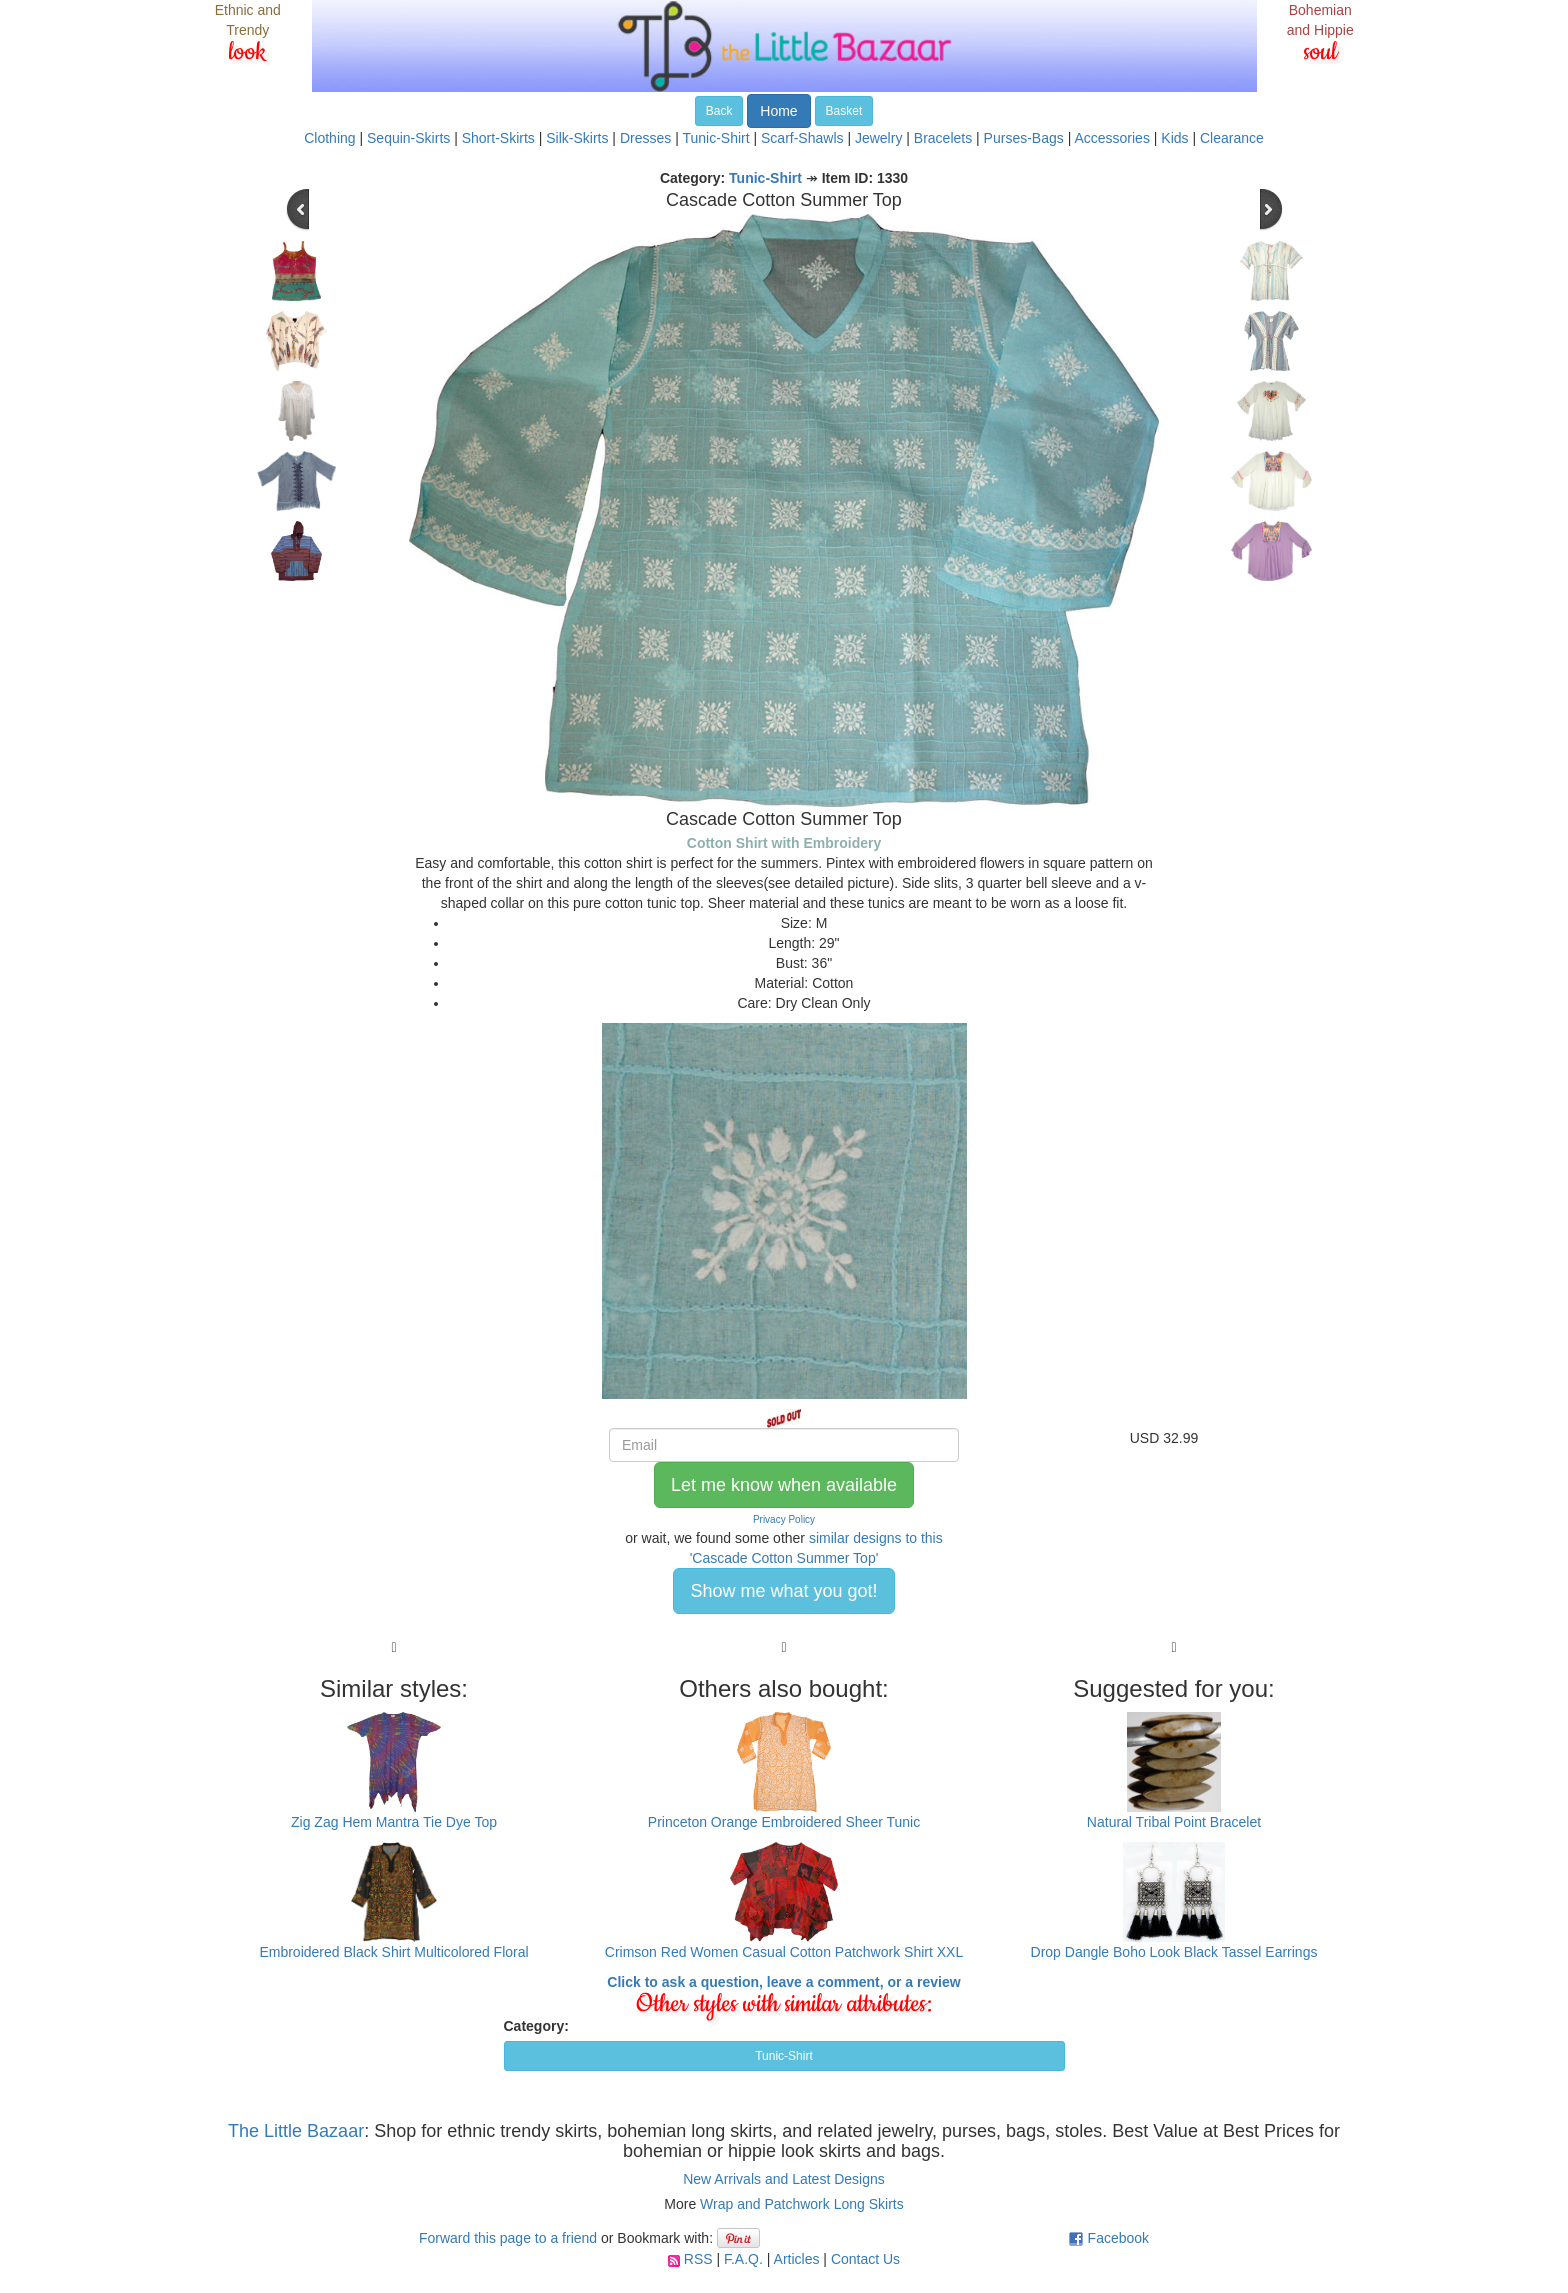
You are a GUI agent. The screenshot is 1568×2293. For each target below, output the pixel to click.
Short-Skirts (498, 138)
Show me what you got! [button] (783, 1591)
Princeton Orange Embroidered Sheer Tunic (784, 1822)
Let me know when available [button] (784, 1485)
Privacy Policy (784, 1519)
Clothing (329, 138)
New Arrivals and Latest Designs (784, 2179)
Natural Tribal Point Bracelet (1174, 1822)
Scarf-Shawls (802, 138)
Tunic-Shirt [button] (784, 2056)
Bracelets (943, 138)
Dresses (645, 138)
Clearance (1232, 138)
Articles (797, 2259)
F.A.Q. (743, 2259)
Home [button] (778, 111)
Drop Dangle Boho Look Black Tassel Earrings (1174, 1952)
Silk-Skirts (577, 138)
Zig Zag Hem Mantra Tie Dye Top (394, 1822)
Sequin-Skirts (408, 138)
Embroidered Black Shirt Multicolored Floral (393, 1952)
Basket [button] (844, 111)
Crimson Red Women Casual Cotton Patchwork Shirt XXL (784, 1952)
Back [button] (719, 111)
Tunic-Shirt (715, 138)
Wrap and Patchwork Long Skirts (802, 2204)
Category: (536, 2026)
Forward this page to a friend (508, 2238)
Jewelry (878, 138)
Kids (1174, 138)
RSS (698, 2259)
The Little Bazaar (296, 2131)
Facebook (1118, 2238)
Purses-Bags (1024, 138)
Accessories (1111, 138)
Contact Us (865, 2259)
